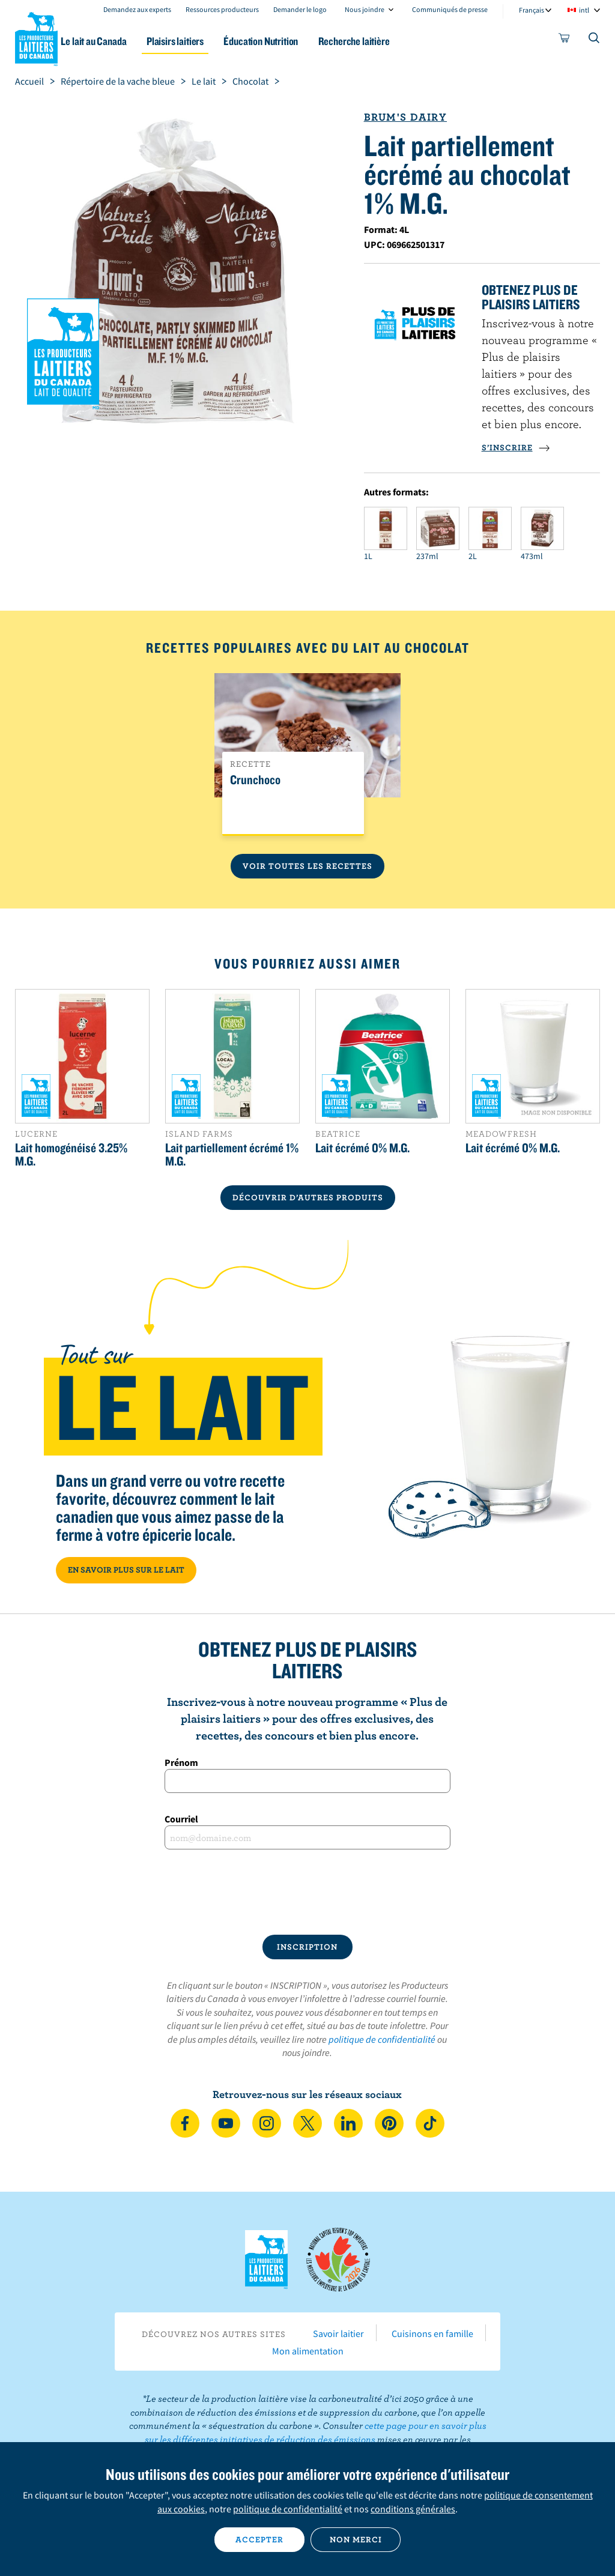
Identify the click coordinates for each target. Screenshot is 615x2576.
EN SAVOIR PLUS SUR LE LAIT (126, 1569)
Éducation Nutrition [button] (295, 41)
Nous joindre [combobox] (364, 9)
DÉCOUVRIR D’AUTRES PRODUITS (307, 1197)
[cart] (565, 40)
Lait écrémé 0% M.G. (362, 1147)
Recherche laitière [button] (392, 41)
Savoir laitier (338, 2333)
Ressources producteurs (222, 9)
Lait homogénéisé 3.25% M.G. (71, 1154)
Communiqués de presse (450, 9)
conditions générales (413, 2509)
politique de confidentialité (382, 2039)
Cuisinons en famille (432, 2333)
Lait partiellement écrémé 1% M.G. (231, 1154)
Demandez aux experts (137, 9)
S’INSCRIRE (516, 447)
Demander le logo (300, 9)
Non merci (356, 2539)
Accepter (259, 2539)
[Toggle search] (595, 40)
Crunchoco (255, 780)
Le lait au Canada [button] (118, 41)
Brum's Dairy (405, 116)
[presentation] (307, 1892)
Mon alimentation (308, 2351)
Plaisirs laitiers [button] (204, 41)
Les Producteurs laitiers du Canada (36, 36)
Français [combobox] (531, 9)
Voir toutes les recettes (307, 866)
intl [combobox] (584, 9)
